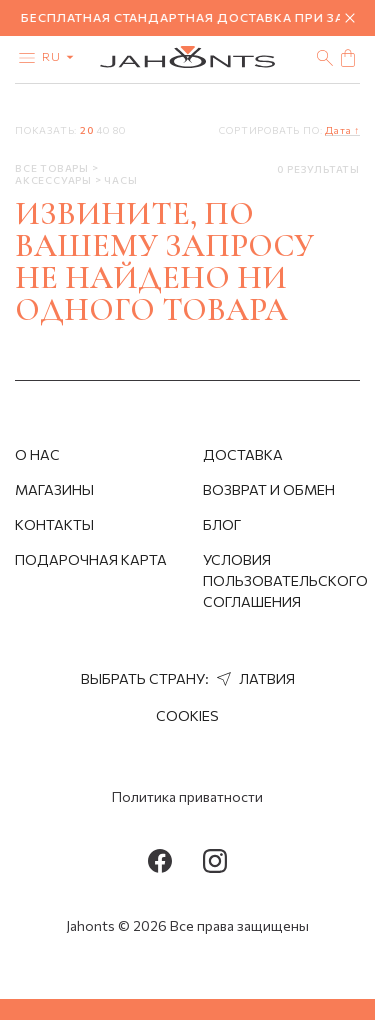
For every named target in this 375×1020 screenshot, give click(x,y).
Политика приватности (187, 796)
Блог (222, 524)
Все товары (53, 168)
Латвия (253, 678)
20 (87, 130)
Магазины (54, 489)
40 (103, 130)
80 (119, 130)
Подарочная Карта (91, 559)
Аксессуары (55, 180)
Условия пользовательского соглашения (285, 580)
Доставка (243, 454)
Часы (120, 180)
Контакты (54, 524)
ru (62, 56)
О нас (37, 454)
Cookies (187, 715)
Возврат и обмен (269, 489)
